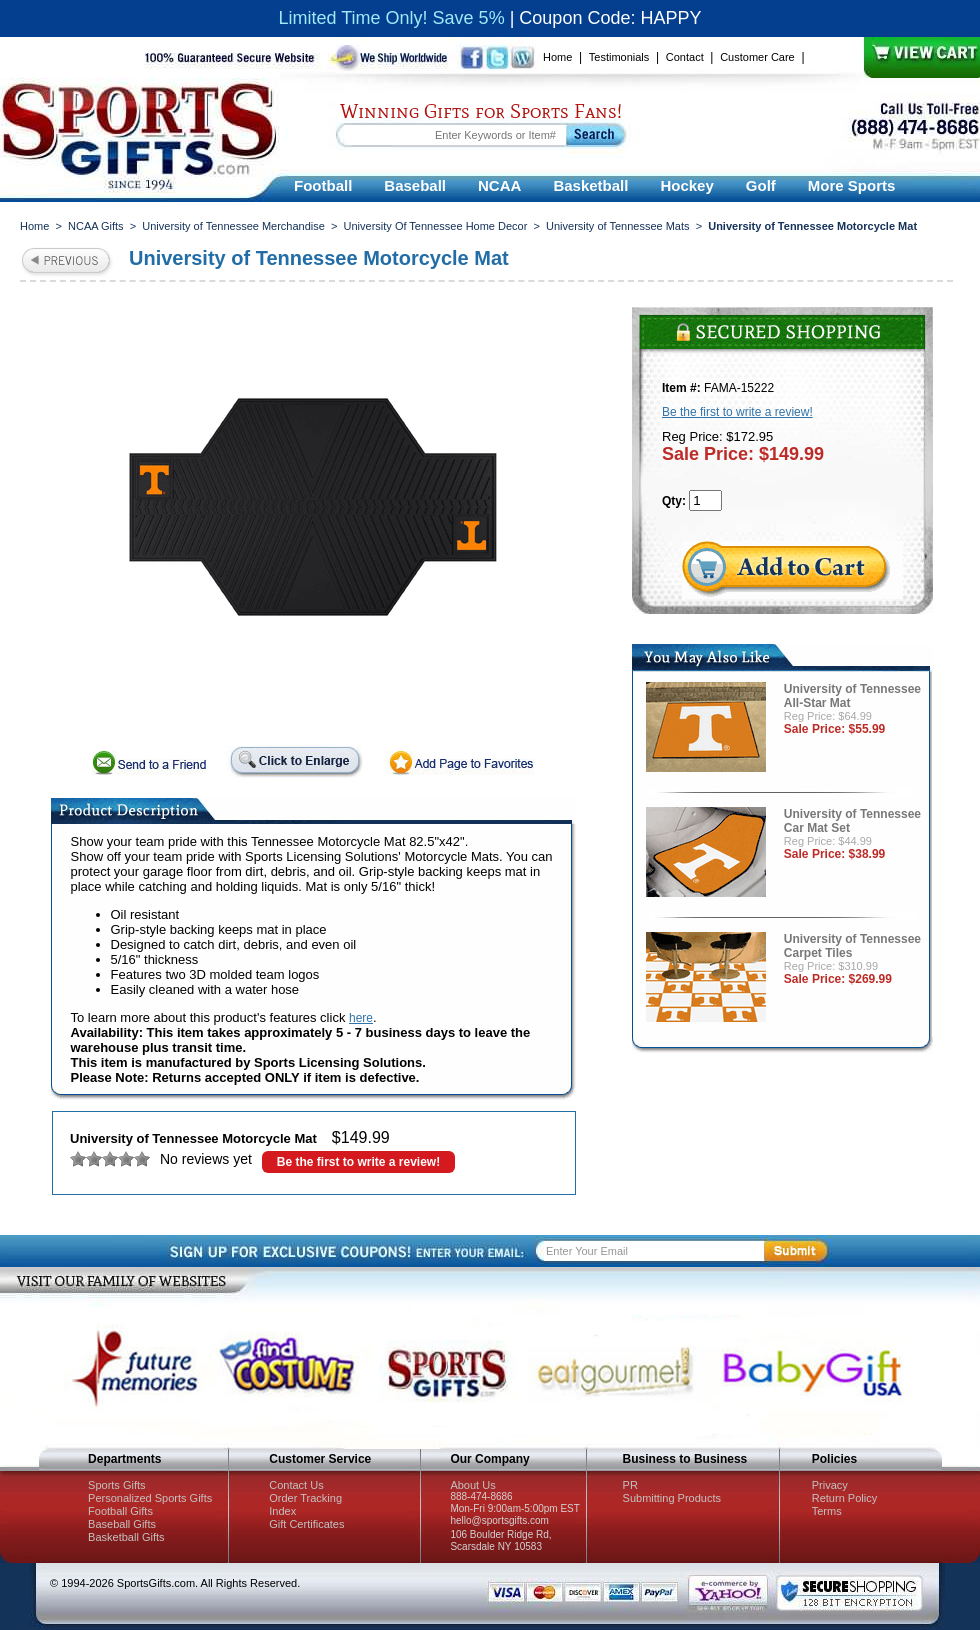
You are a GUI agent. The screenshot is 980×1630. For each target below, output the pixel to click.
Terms (827, 1511)
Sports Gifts (116, 1485)
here (361, 1018)
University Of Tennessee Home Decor (436, 226)
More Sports (852, 185)
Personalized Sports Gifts (150, 1498)
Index (282, 1511)
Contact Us (296, 1485)
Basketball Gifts (126, 1537)
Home (557, 57)
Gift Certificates (306, 1524)
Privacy (830, 1485)
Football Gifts (120, 1511)
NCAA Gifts (96, 226)
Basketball (590, 185)
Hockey (686, 185)
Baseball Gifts (122, 1524)
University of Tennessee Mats (617, 226)
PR (630, 1485)
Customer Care (757, 57)
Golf (761, 185)
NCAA (499, 185)
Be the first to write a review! (358, 1162)
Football (323, 185)
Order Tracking (305, 1498)
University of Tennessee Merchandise (233, 226)
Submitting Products (672, 1498)
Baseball (415, 185)
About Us (472, 1485)
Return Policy (844, 1498)
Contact (685, 57)
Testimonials (619, 57)
